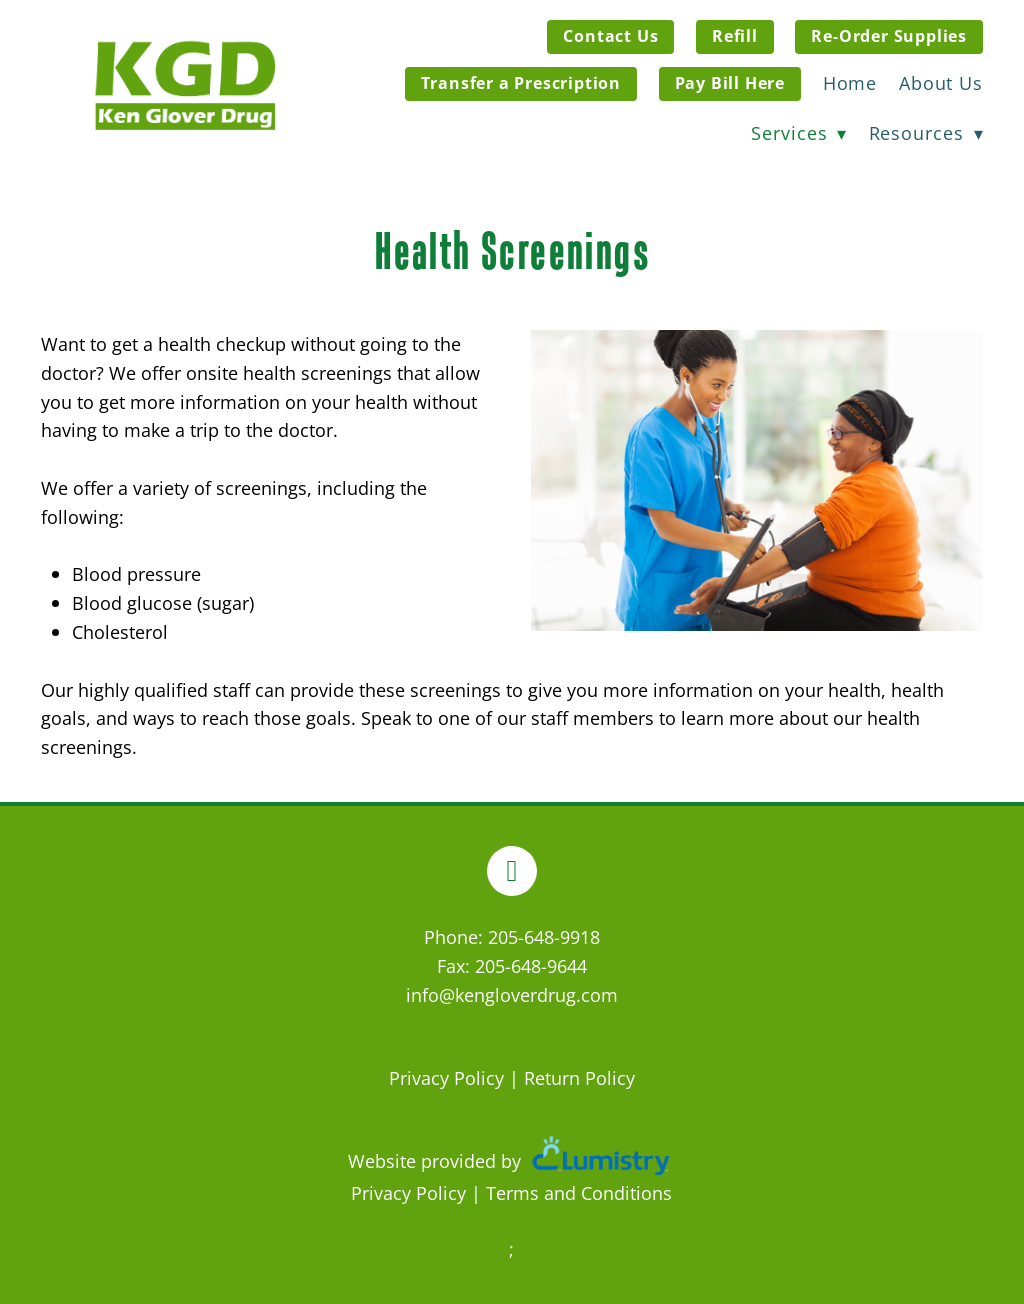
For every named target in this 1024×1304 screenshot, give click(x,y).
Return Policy (579, 1078)
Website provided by (512, 1161)
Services (799, 133)
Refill (735, 36)
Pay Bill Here (730, 83)
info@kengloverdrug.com (512, 995)
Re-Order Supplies (889, 36)
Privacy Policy (446, 1078)
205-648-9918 (544, 937)
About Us (941, 83)
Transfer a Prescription (521, 83)
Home (850, 83)
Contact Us (610, 36)
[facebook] (512, 871)
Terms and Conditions (579, 1193)
